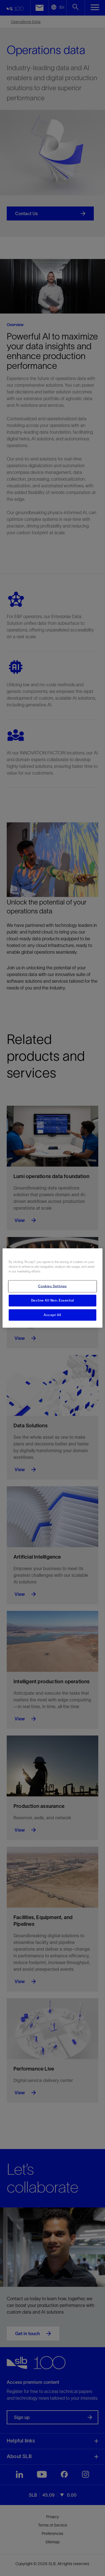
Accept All (52, 1314)
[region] (52, 1288)
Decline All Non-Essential (52, 1300)
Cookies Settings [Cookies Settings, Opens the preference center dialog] (52, 1286)
